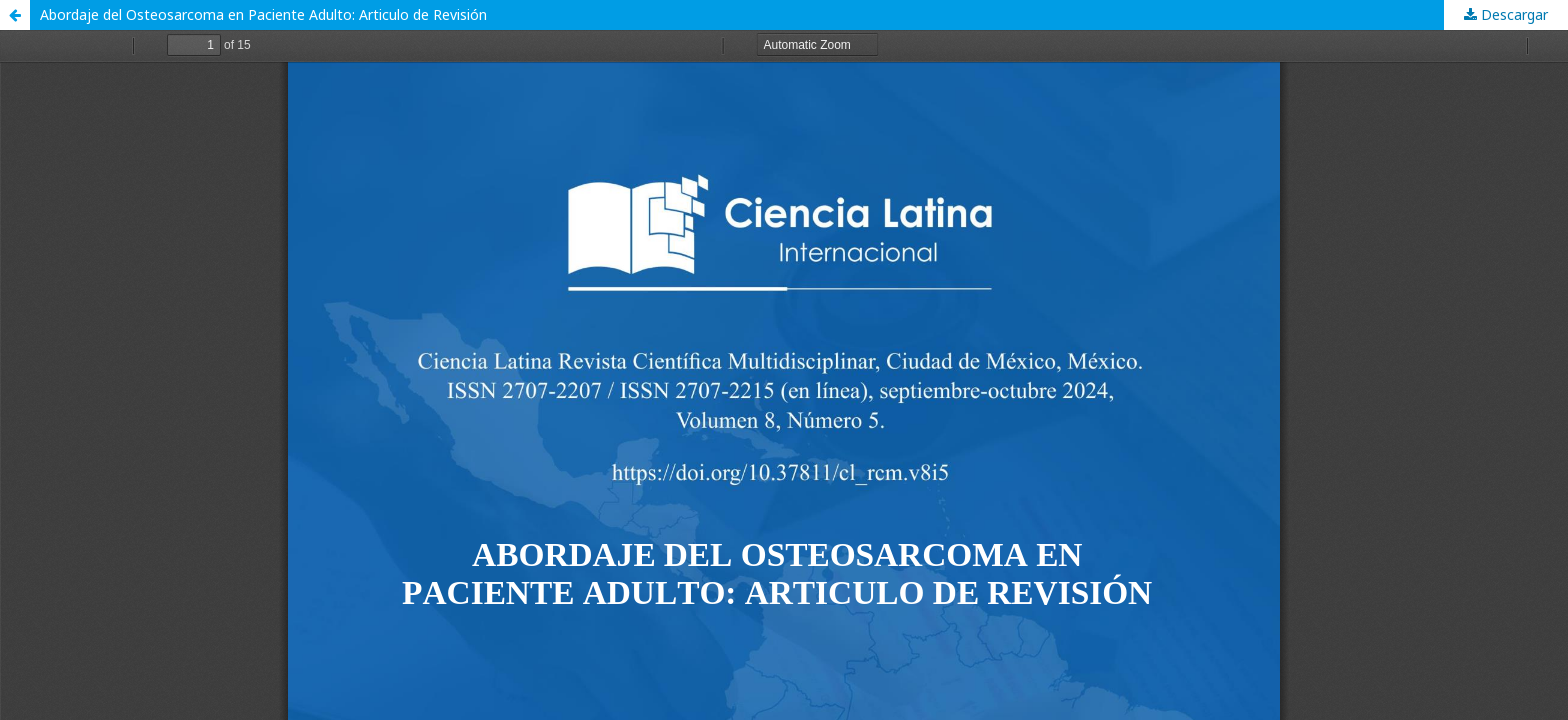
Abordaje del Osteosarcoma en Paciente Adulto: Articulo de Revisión (263, 14)
